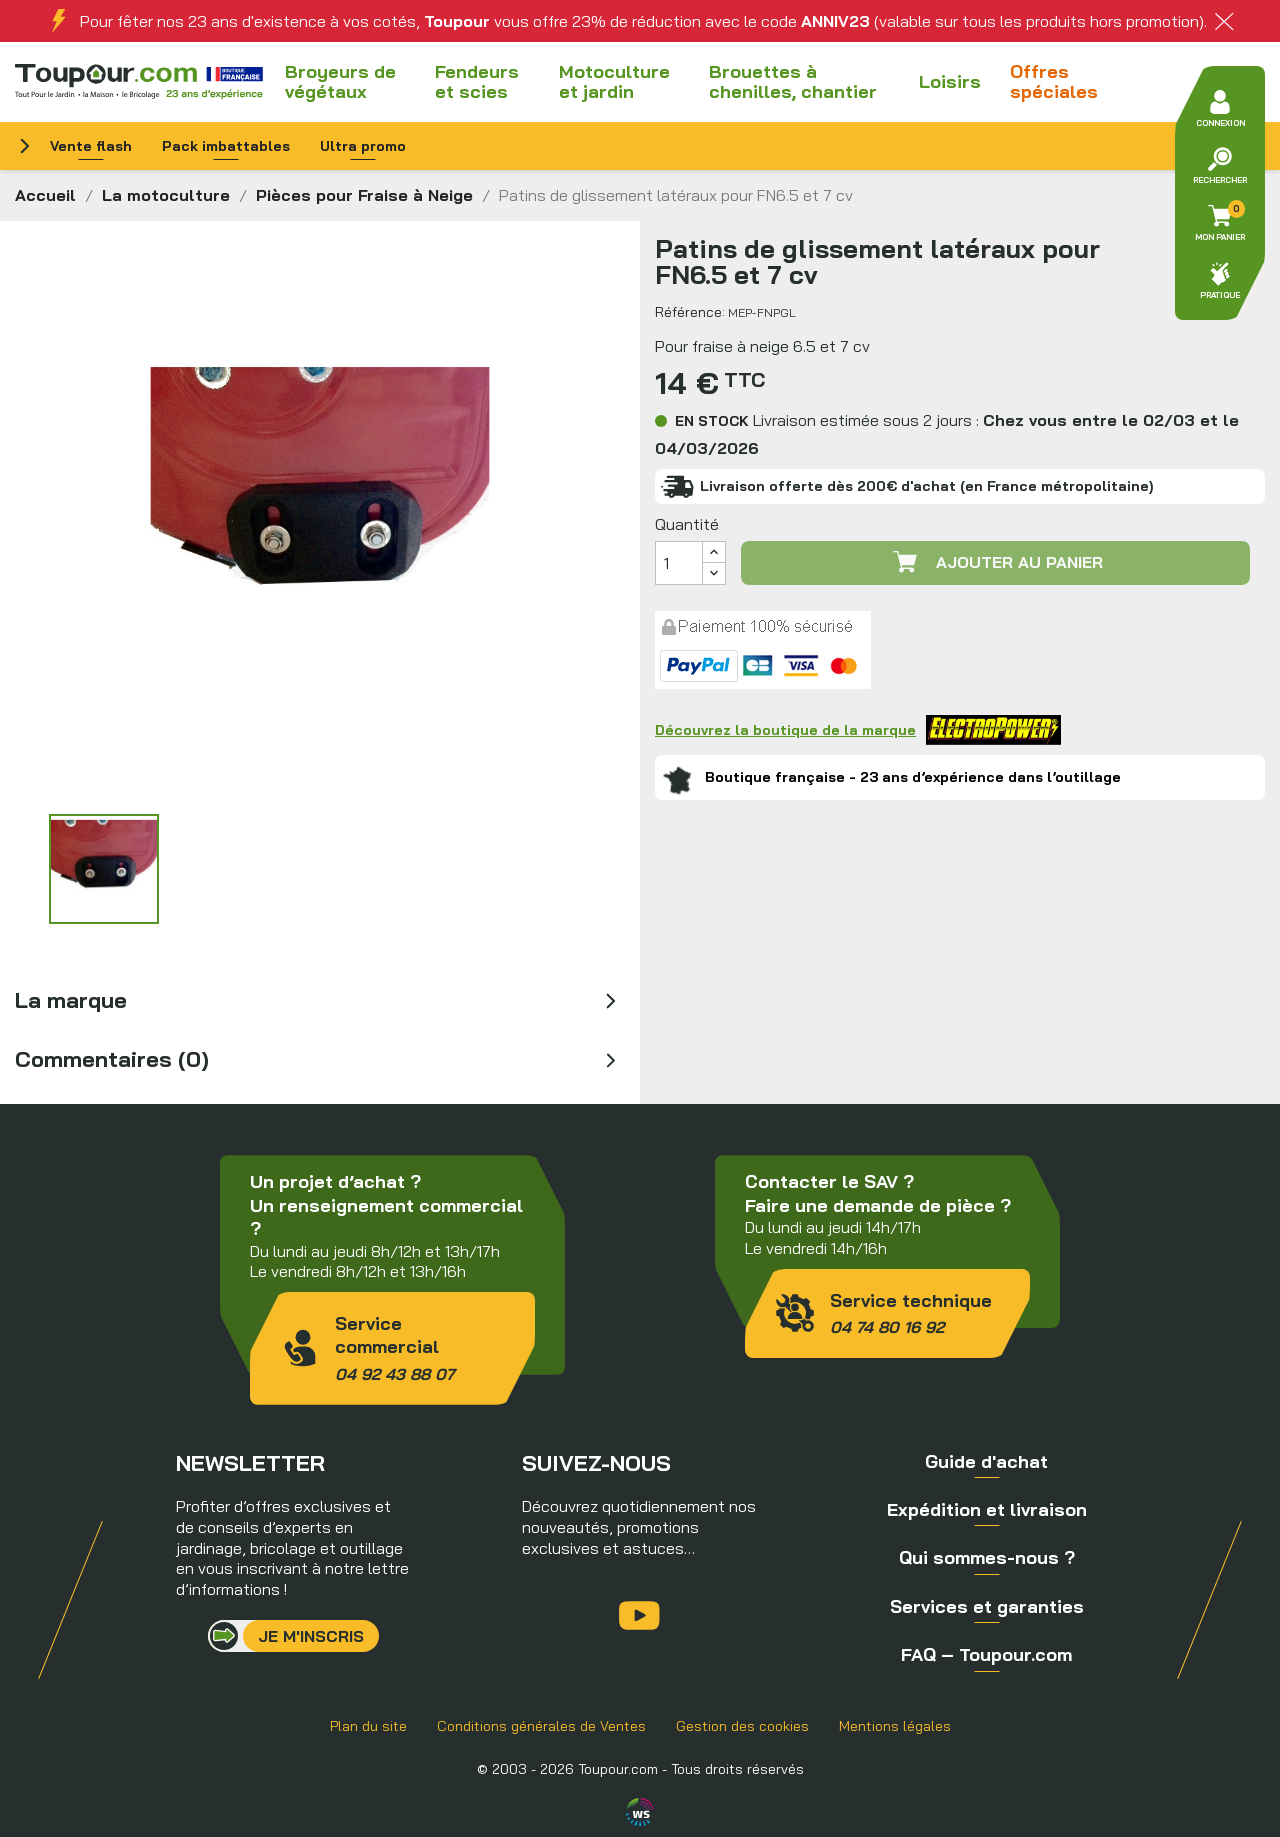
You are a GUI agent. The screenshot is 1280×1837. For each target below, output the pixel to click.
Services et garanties (987, 1606)
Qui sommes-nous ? (987, 1557)
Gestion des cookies (742, 1726)
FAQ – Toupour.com (986, 1654)
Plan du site (368, 1726)
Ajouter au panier (996, 562)
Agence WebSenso (640, 1812)
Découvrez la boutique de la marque (858, 730)
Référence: (690, 312)
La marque (71, 1000)
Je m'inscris (311, 1636)
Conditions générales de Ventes (541, 1726)
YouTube (639, 1615)
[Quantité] (679, 563)
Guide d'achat (986, 1461)
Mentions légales (895, 1726)
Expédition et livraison (987, 1509)
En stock (712, 421)
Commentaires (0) (112, 1059)
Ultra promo (363, 146)
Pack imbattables (226, 146)
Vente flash (91, 146)
